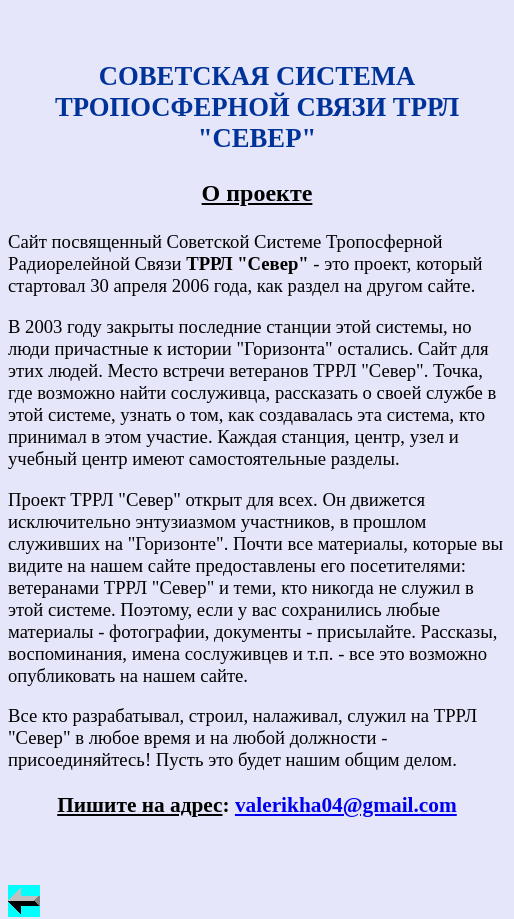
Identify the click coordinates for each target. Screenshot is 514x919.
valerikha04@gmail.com (346, 805)
